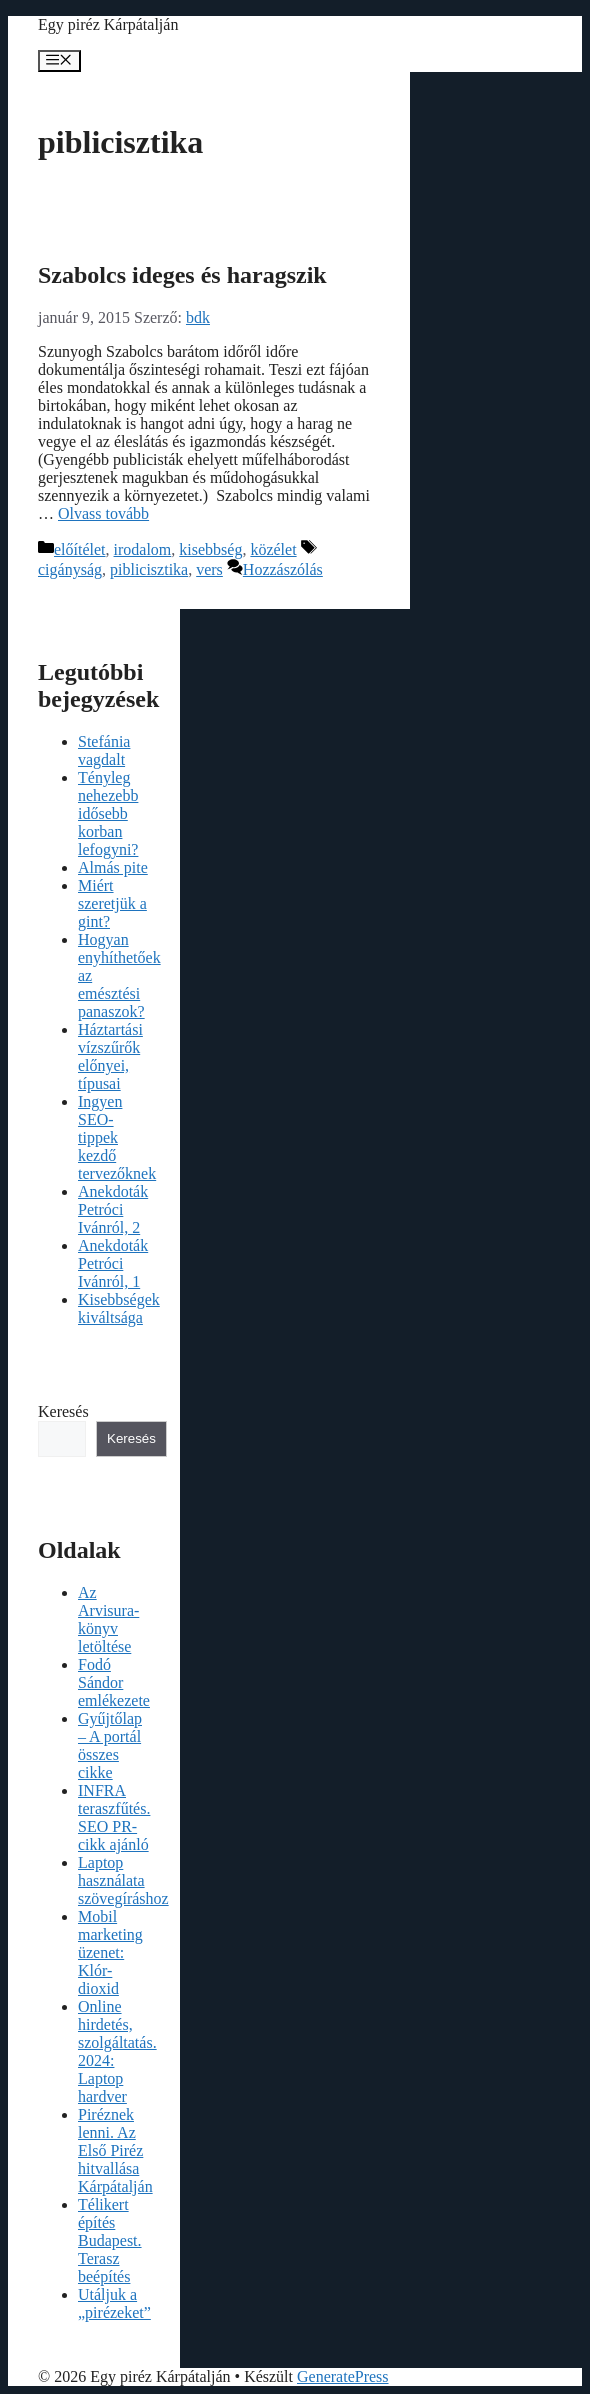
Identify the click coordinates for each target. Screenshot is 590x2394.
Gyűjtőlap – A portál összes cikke (110, 1745)
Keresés (63, 1411)
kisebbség (210, 549)
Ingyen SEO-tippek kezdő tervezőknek (117, 1137)
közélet (273, 549)
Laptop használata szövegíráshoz (123, 1880)
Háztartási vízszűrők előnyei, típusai (110, 1056)
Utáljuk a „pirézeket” (114, 2303)
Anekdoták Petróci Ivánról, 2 (113, 1209)
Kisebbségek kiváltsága (119, 1308)
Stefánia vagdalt (104, 750)
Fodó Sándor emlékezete (114, 1682)
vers (209, 569)
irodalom (143, 549)
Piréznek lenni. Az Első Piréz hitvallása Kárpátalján (115, 2150)
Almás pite (113, 867)
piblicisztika (149, 569)
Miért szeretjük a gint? (112, 903)
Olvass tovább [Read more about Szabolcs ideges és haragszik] (103, 513)
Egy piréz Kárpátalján (108, 24)
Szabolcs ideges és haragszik (182, 275)
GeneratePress (343, 2376)
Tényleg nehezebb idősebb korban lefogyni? (108, 813)
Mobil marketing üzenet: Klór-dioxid (110, 1952)
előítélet (80, 549)
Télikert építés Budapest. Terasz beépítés (110, 2240)
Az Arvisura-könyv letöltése (108, 1619)
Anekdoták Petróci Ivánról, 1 (113, 1263)
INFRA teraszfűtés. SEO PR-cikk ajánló (114, 1817)
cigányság (70, 569)
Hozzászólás (283, 569)
